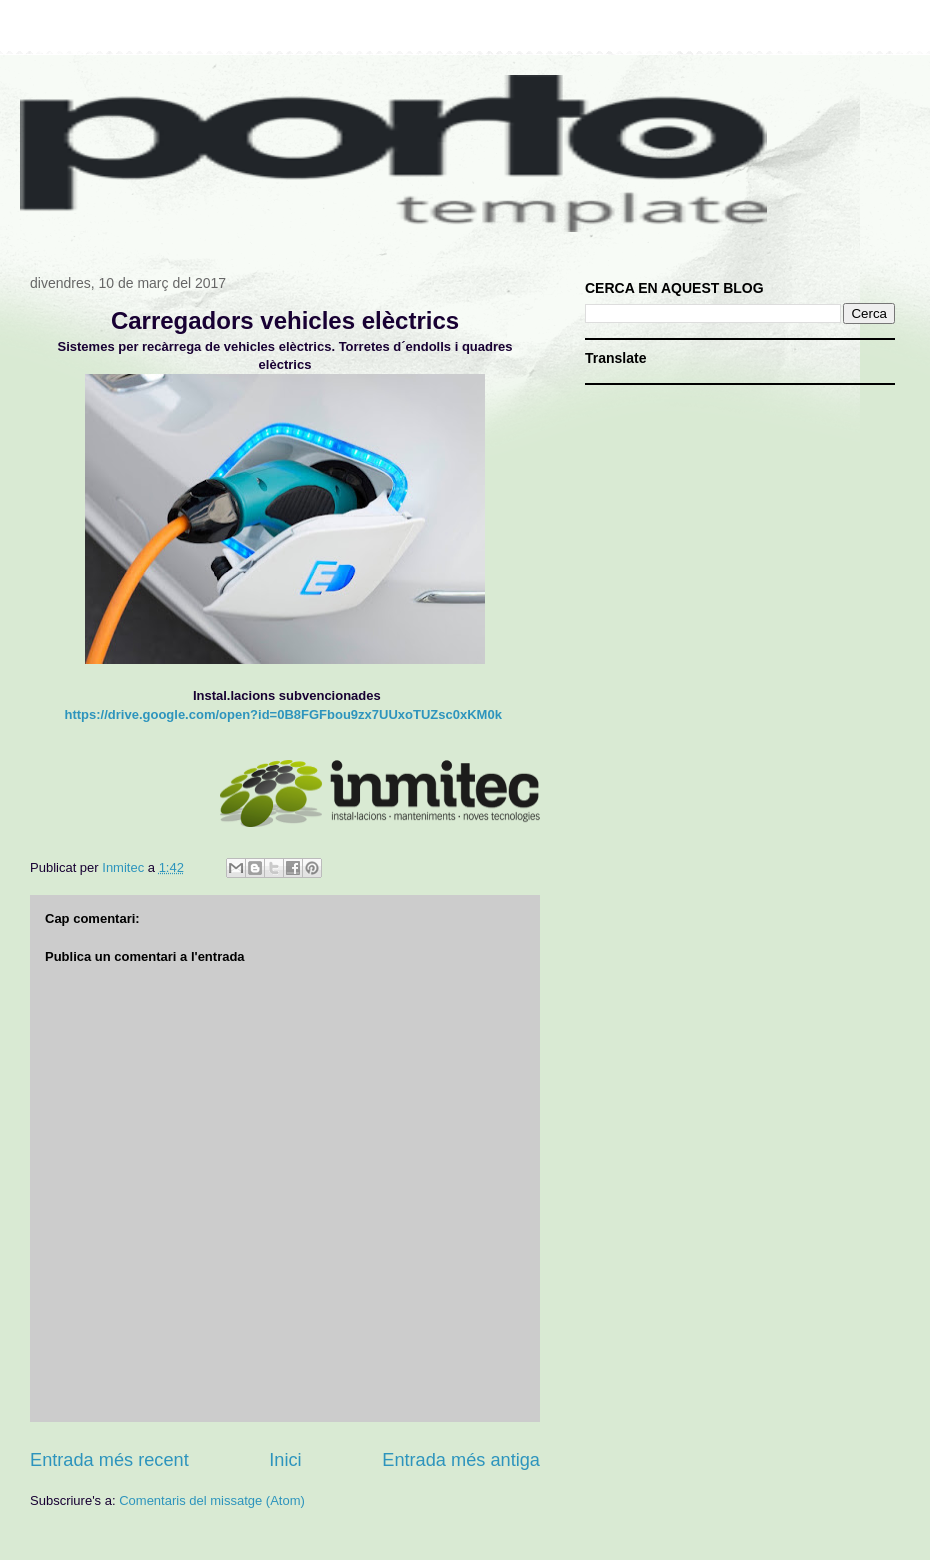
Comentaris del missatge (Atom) (212, 1500)
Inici (285, 1460)
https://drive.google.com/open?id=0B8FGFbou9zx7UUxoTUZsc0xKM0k (283, 714)
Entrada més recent (109, 1460)
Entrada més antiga (461, 1460)
